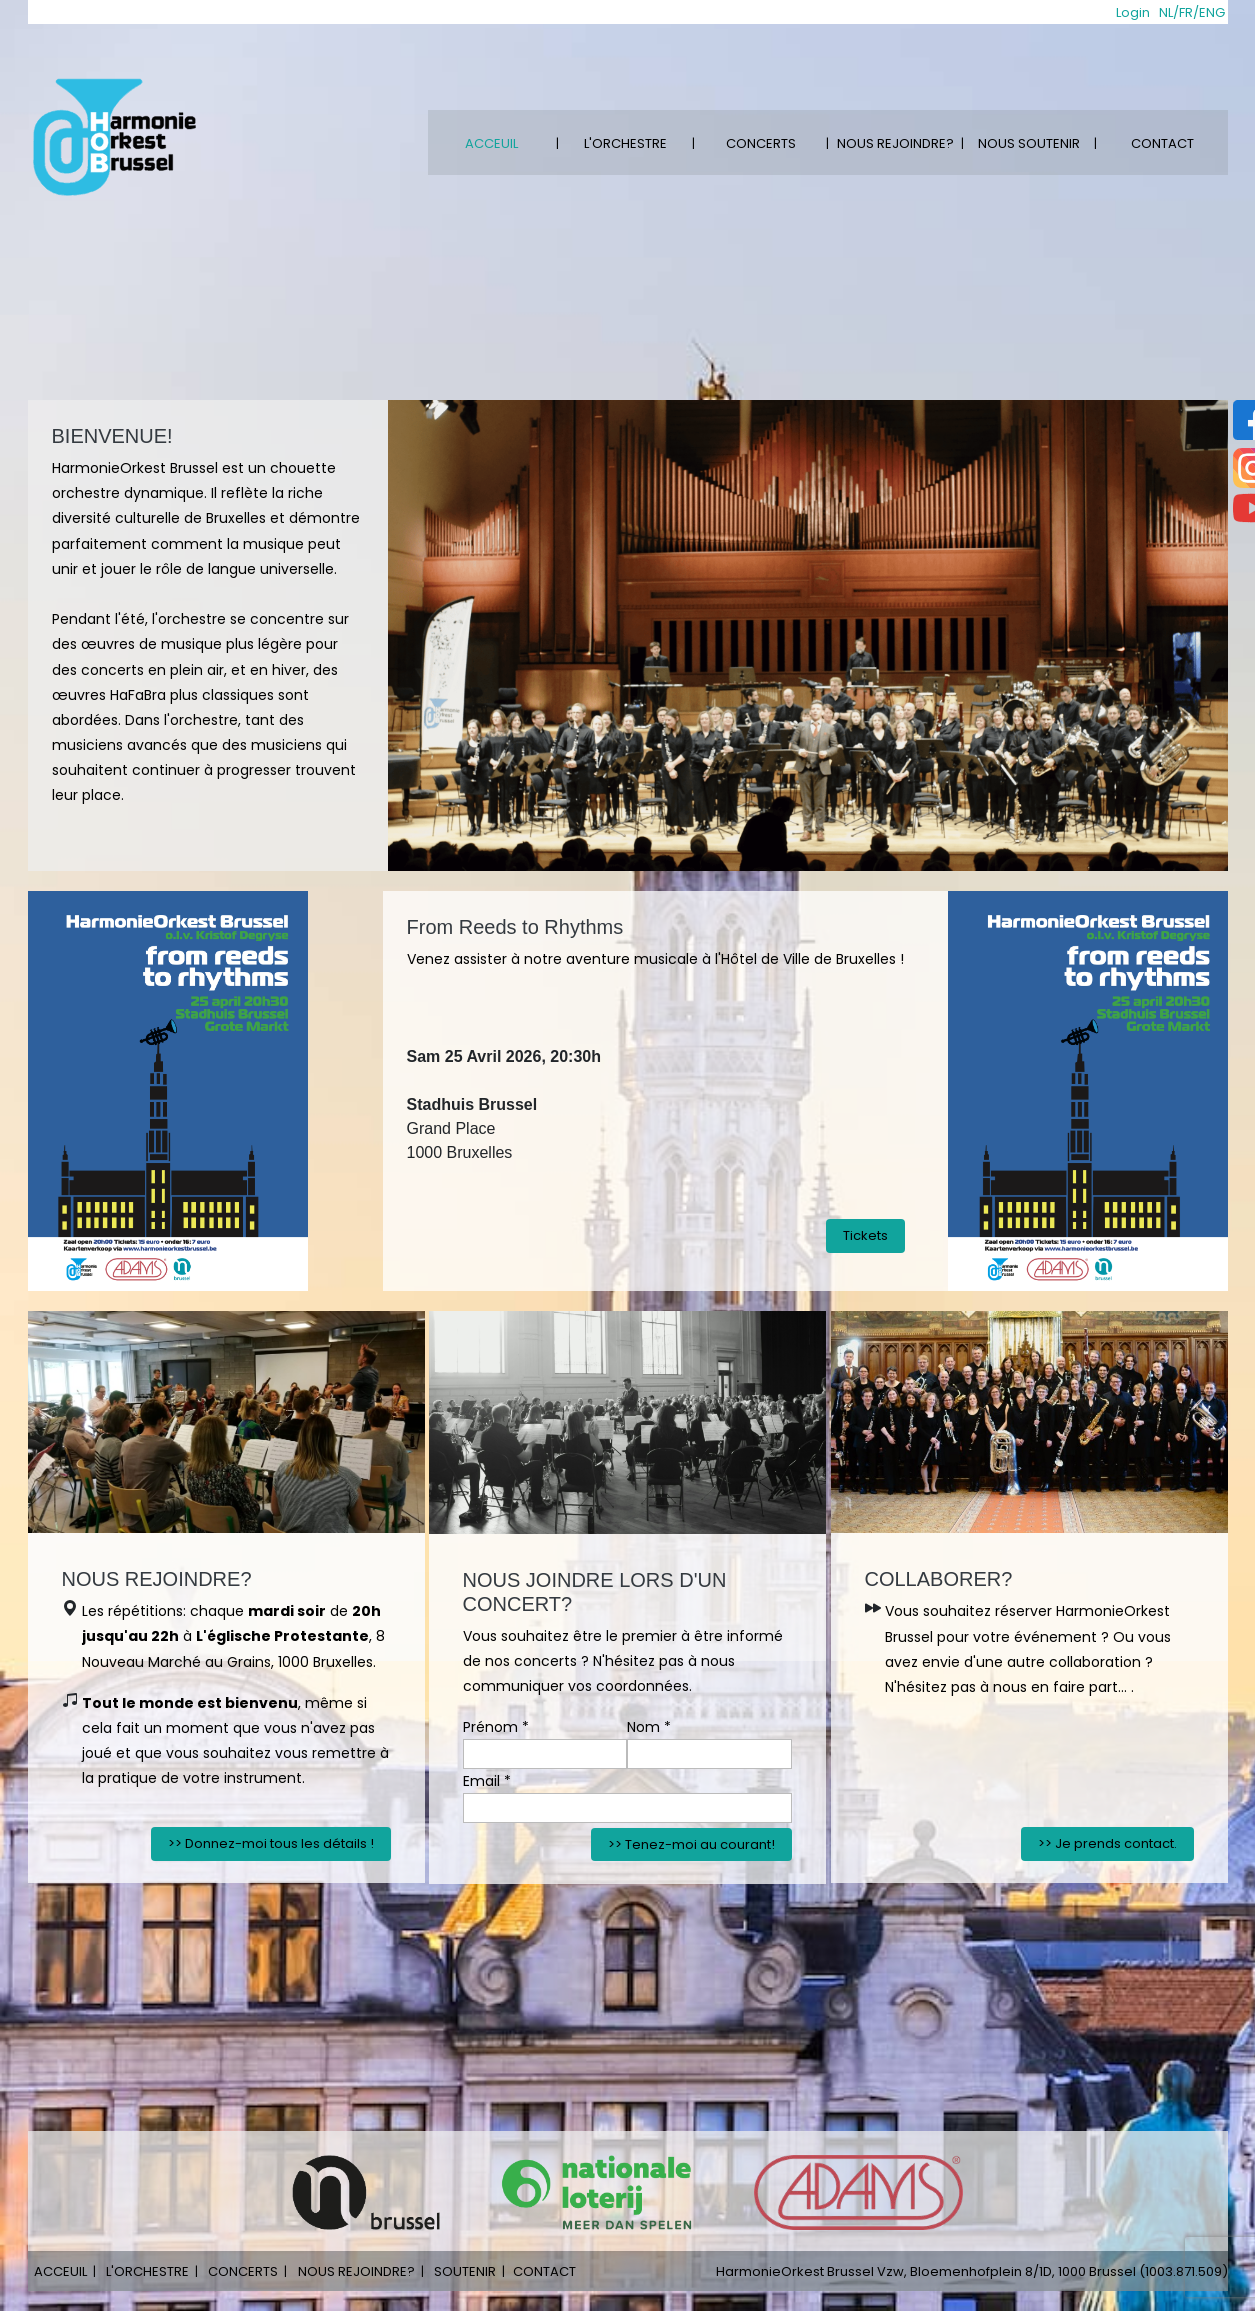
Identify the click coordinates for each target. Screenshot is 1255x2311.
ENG (1212, 12)
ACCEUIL (491, 143)
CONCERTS (761, 143)
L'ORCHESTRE (625, 143)
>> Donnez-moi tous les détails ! (271, 1843)
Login (1133, 12)
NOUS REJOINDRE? (895, 143)
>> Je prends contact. (1107, 1843)
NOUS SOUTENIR (1029, 143)
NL (1166, 12)
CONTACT (1162, 143)
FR (1186, 12)
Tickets (865, 1235)
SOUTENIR (465, 2271)
